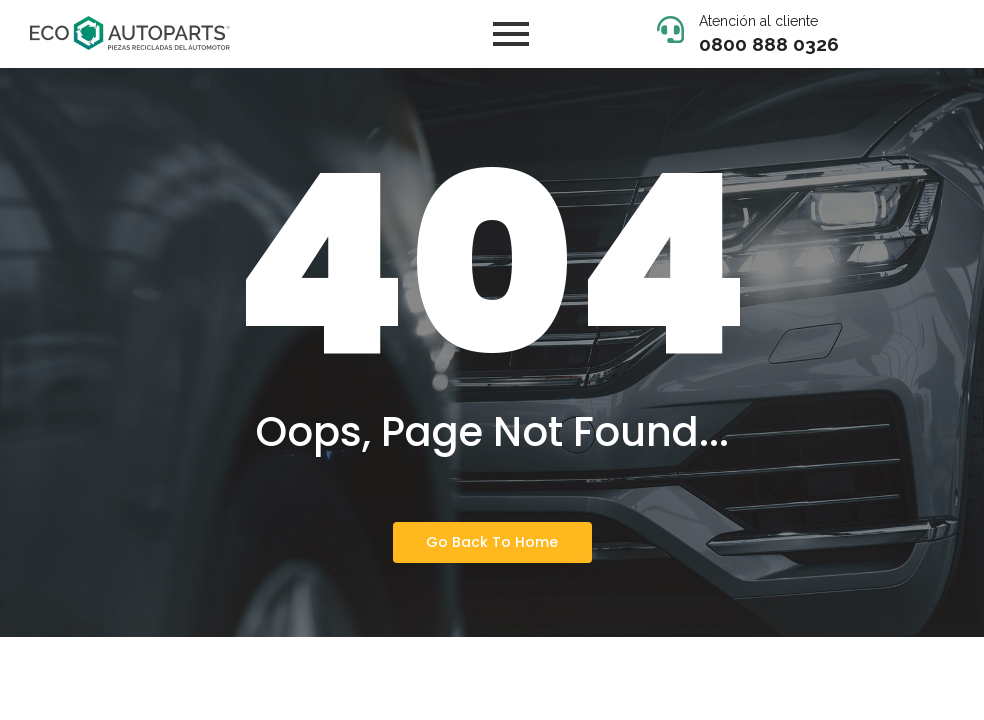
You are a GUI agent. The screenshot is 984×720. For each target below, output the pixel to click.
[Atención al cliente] (670, 31)
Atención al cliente (758, 21)
